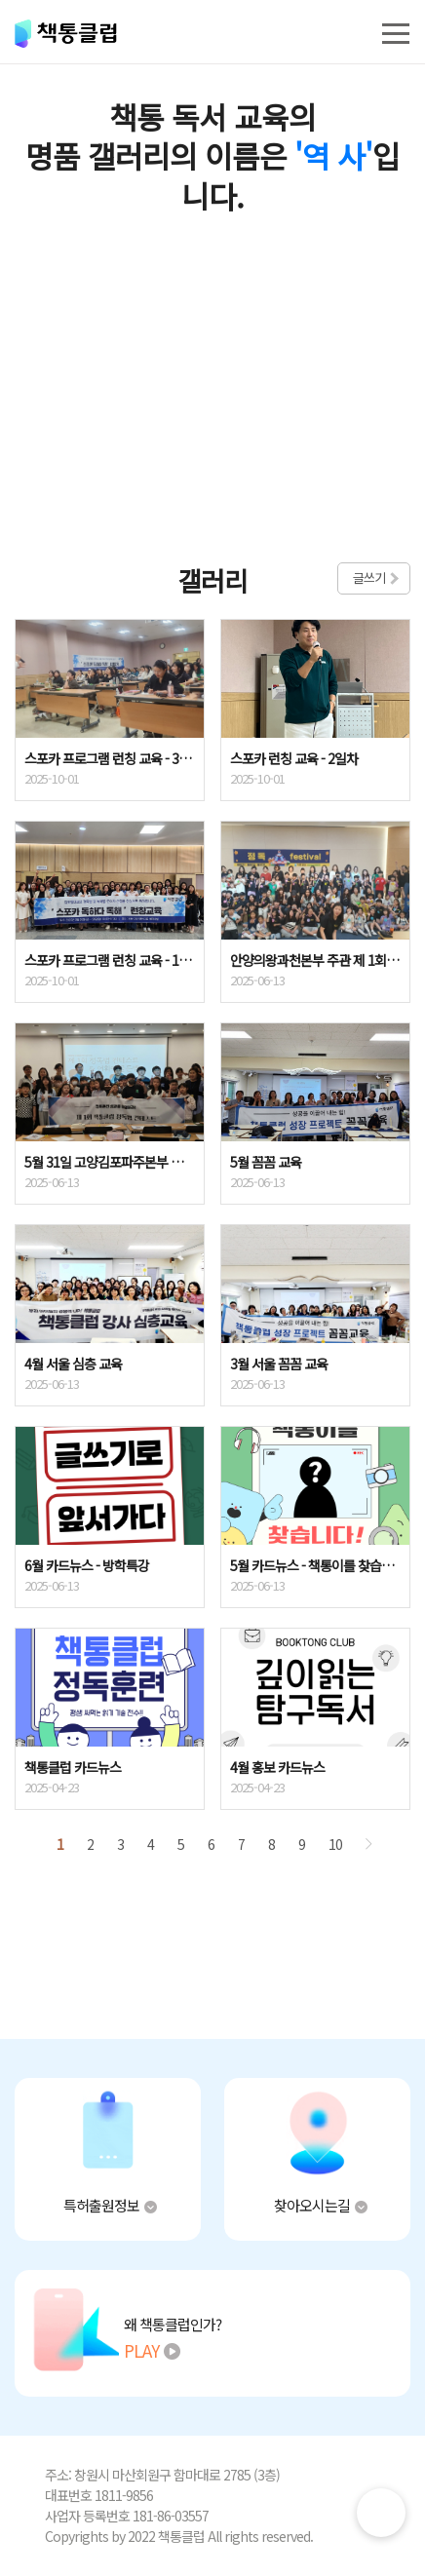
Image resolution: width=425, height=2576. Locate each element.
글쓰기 (369, 577)
